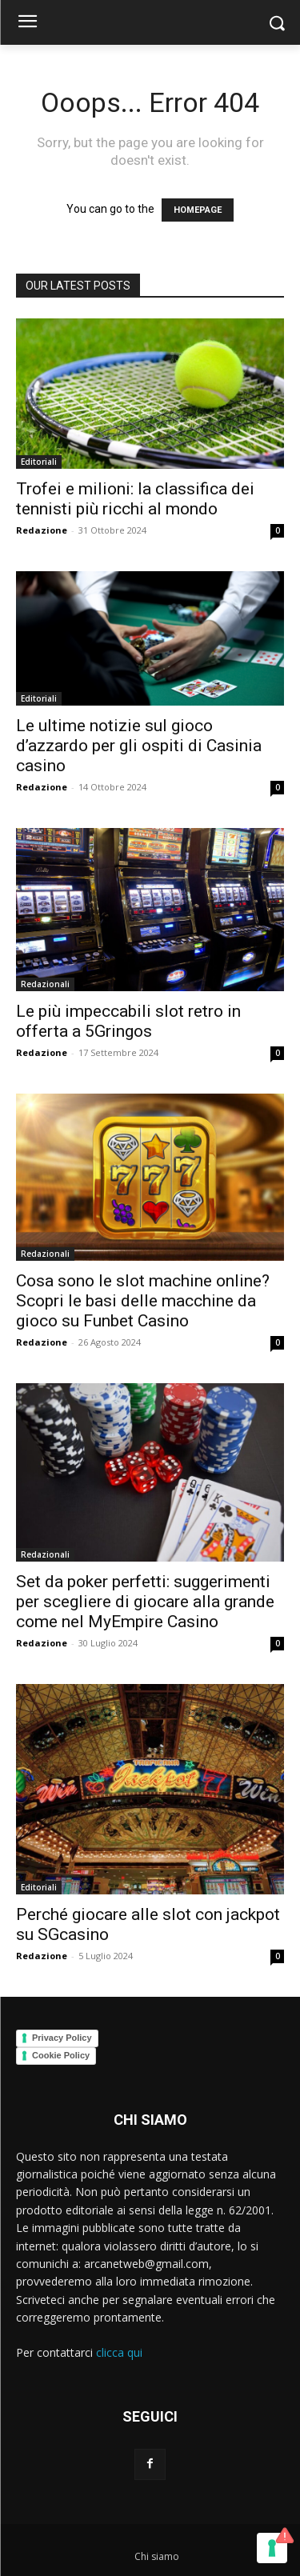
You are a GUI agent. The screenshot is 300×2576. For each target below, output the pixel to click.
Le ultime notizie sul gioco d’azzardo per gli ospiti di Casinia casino (139, 745)
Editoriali (39, 461)
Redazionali (45, 984)
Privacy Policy (62, 2037)
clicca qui (119, 2352)
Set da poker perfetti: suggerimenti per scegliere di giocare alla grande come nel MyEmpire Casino (145, 1601)
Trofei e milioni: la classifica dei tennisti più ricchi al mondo (135, 498)
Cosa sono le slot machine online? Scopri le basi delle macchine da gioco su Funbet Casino (143, 1300)
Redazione (41, 530)
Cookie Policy (61, 2055)
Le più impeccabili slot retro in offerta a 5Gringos (128, 1021)
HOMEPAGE (198, 210)
